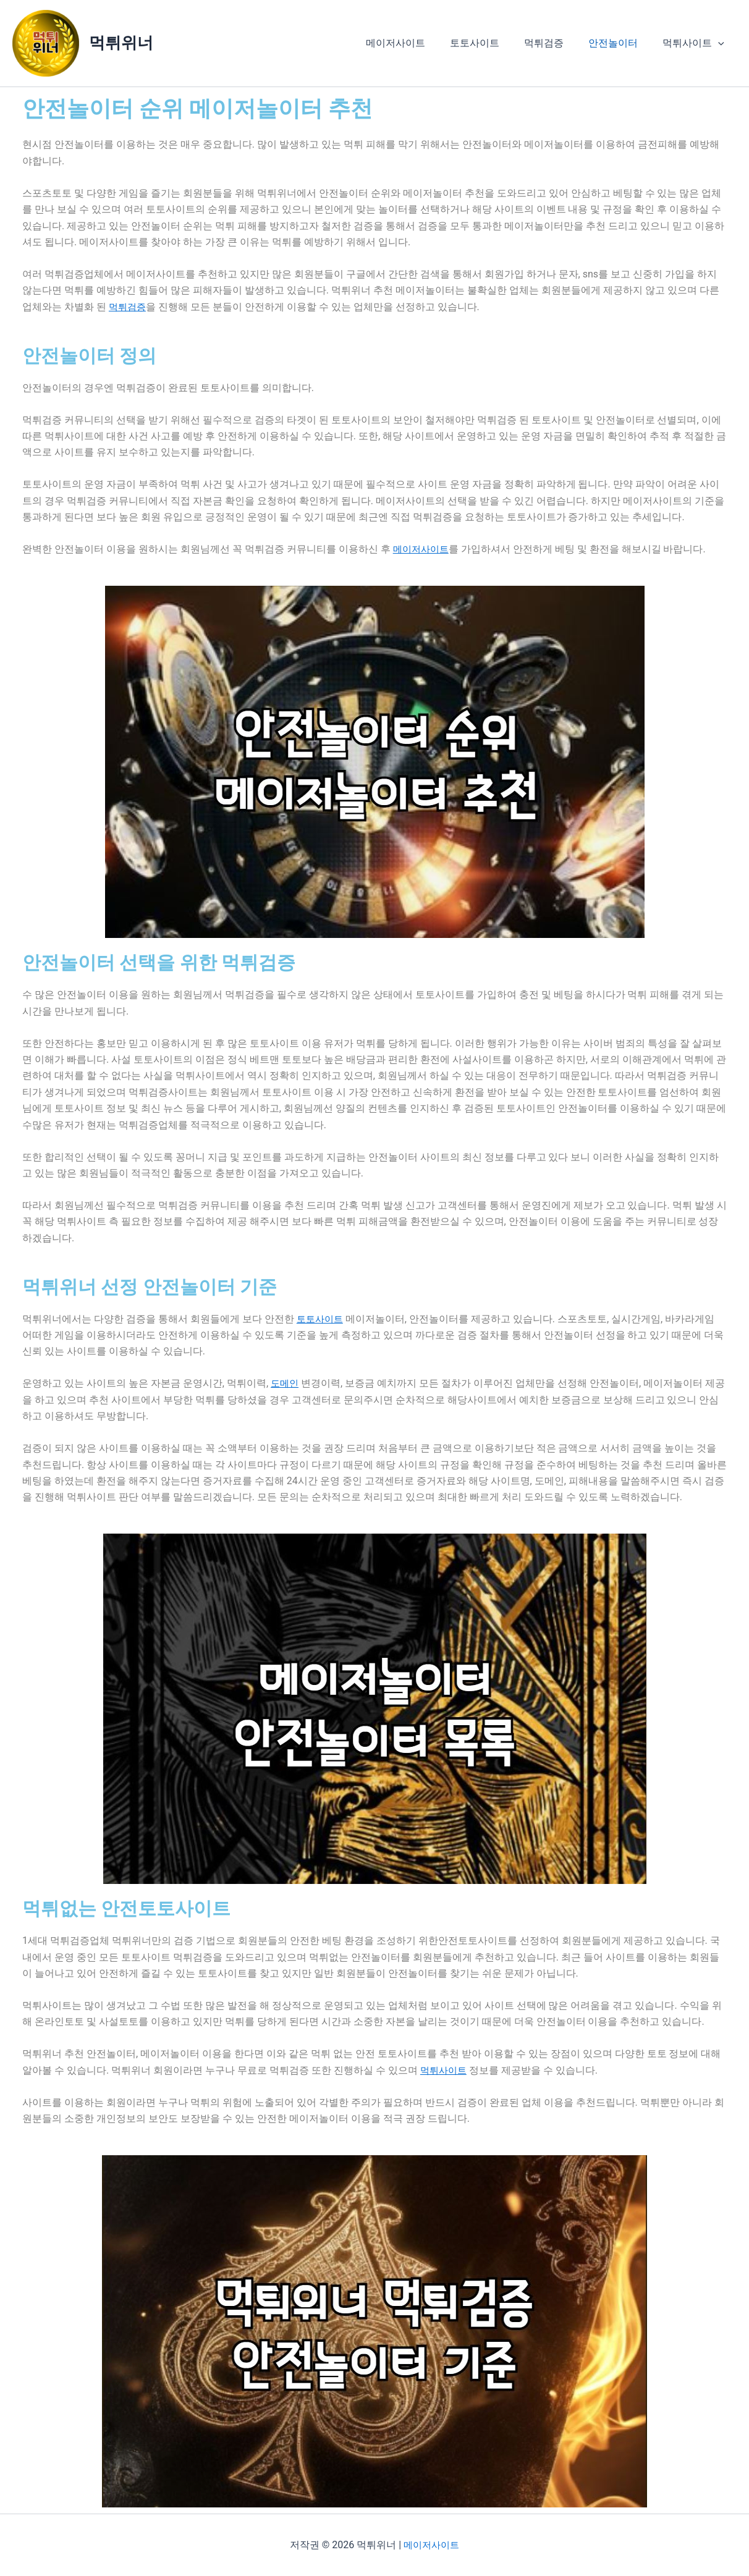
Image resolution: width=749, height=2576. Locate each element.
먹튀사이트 (696, 43)
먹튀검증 (556, 43)
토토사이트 (492, 43)
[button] (720, 43)
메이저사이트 (417, 43)
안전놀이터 (620, 43)
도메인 (285, 1383)
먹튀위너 (121, 42)
